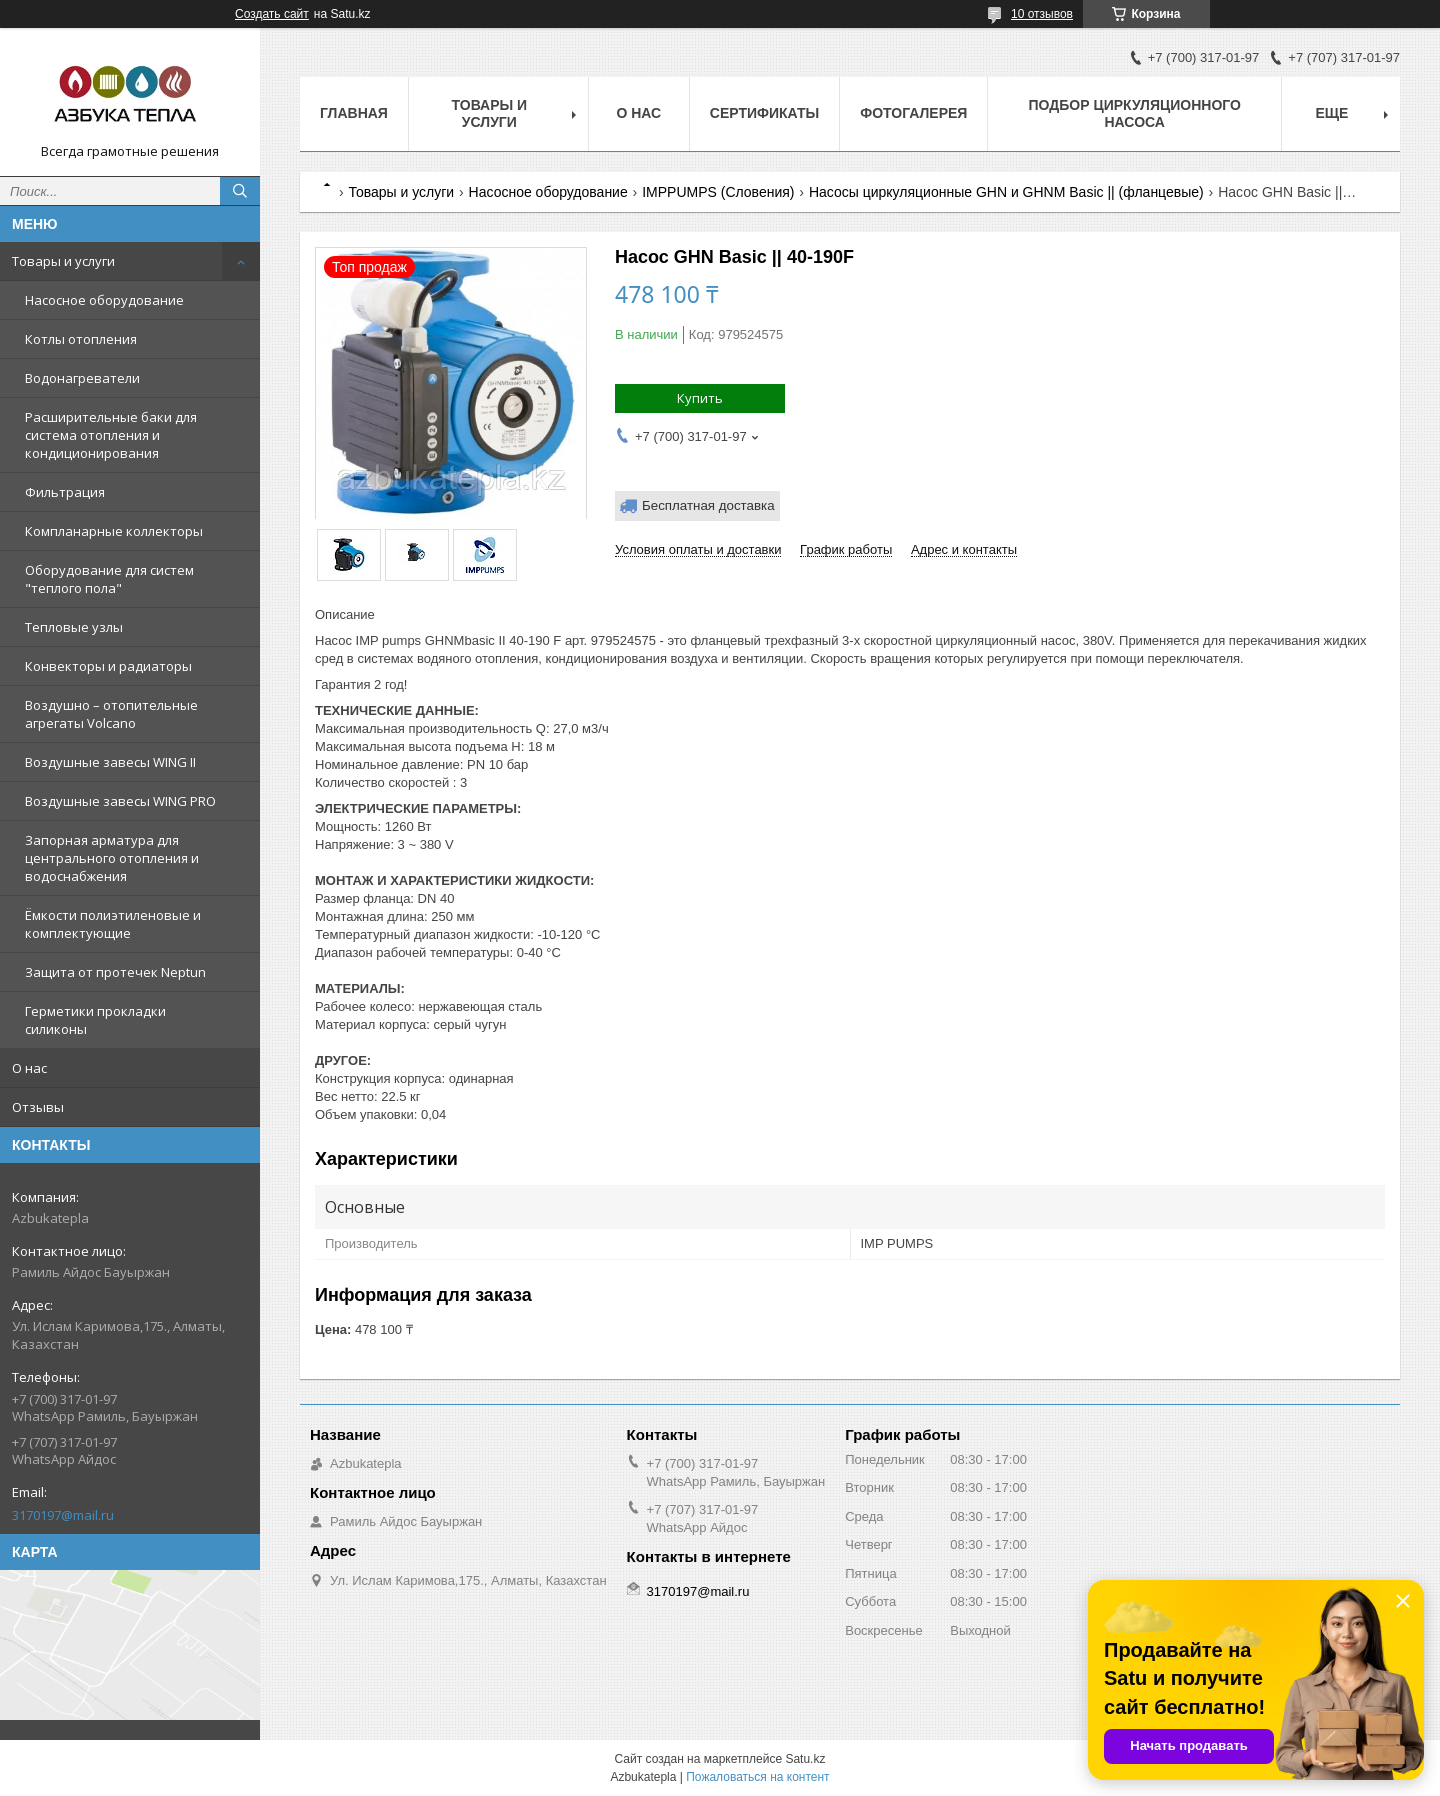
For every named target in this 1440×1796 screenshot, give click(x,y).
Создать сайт (272, 14)
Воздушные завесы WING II (110, 762)
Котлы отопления (81, 339)
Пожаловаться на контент (757, 1777)
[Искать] (240, 191)
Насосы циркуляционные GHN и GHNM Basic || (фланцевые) (1006, 192)
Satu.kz (805, 1759)
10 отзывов (1042, 14)
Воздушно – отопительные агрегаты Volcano (111, 714)
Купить (700, 398)
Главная (354, 113)
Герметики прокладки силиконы (95, 1020)
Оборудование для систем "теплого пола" (109, 579)
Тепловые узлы (74, 627)
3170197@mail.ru (63, 1515)
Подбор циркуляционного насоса (1134, 113)
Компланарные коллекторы (114, 531)
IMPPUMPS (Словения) (718, 192)
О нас (29, 1068)
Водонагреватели (82, 378)
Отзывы (38, 1107)
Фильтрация (65, 492)
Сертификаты (764, 113)
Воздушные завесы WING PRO (120, 801)
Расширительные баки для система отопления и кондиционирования (111, 435)
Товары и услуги (63, 261)
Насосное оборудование (104, 300)
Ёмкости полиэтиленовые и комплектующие (113, 924)
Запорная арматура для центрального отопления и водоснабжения (112, 858)
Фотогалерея (913, 113)
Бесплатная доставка (708, 505)
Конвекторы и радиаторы (108, 666)
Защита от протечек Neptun (115, 972)
